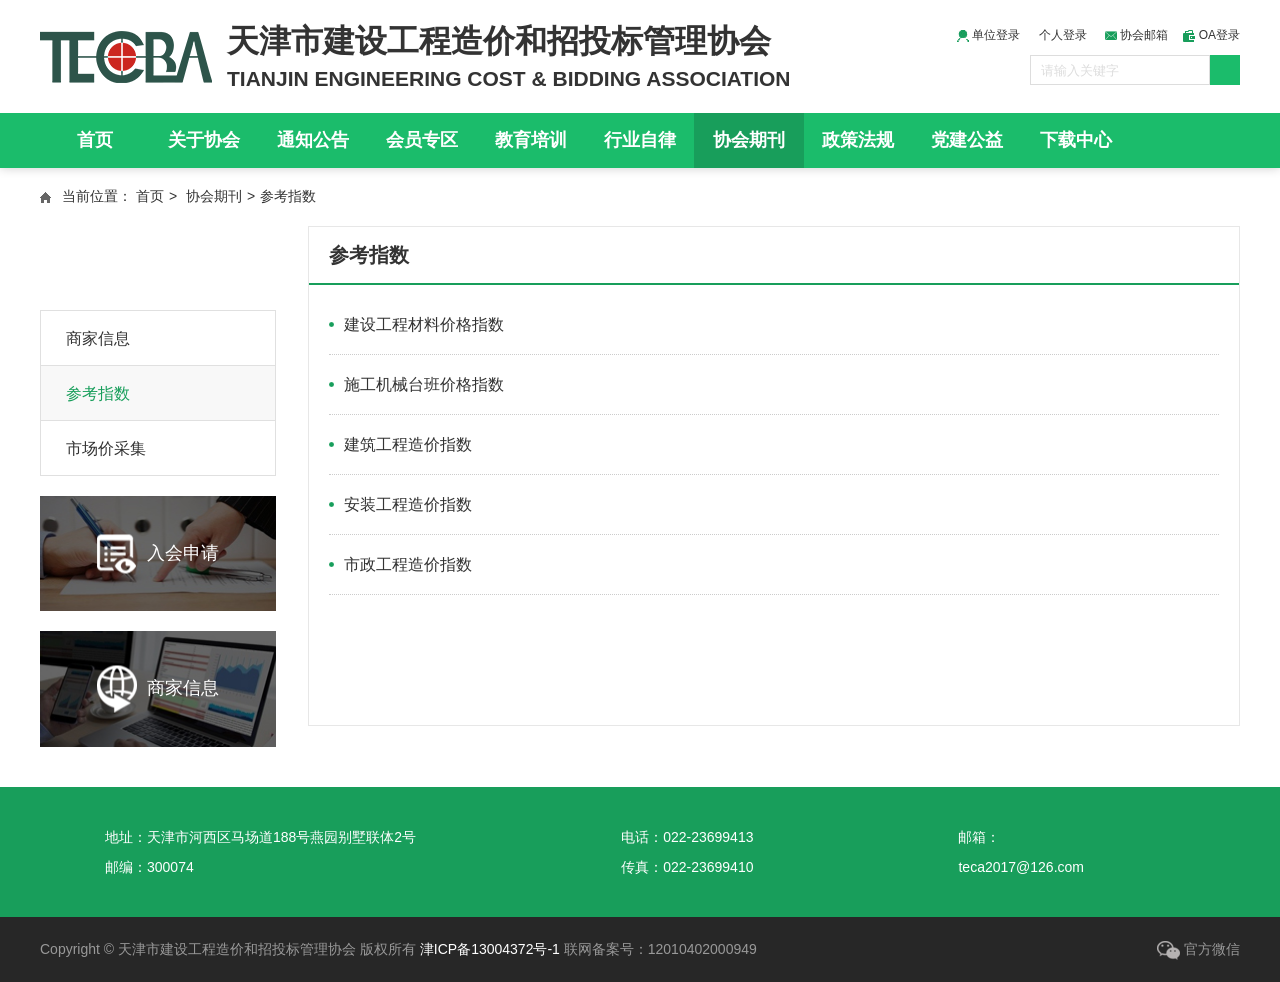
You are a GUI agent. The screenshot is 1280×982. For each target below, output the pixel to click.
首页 (95, 140)
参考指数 (98, 393)
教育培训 (531, 140)
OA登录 (1211, 35)
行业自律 (640, 140)
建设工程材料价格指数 (424, 324)
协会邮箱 (1136, 35)
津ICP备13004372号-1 (490, 949)
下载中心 (1076, 140)
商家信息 (98, 338)
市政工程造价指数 (408, 564)
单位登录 (988, 35)
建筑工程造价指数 (408, 444)
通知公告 (313, 140)
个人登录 (1063, 35)
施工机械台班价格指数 (424, 384)
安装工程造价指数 (408, 504)
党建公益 (967, 140)
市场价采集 (106, 448)
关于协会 (204, 140)
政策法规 (858, 140)
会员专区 (422, 140)
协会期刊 (749, 140)
